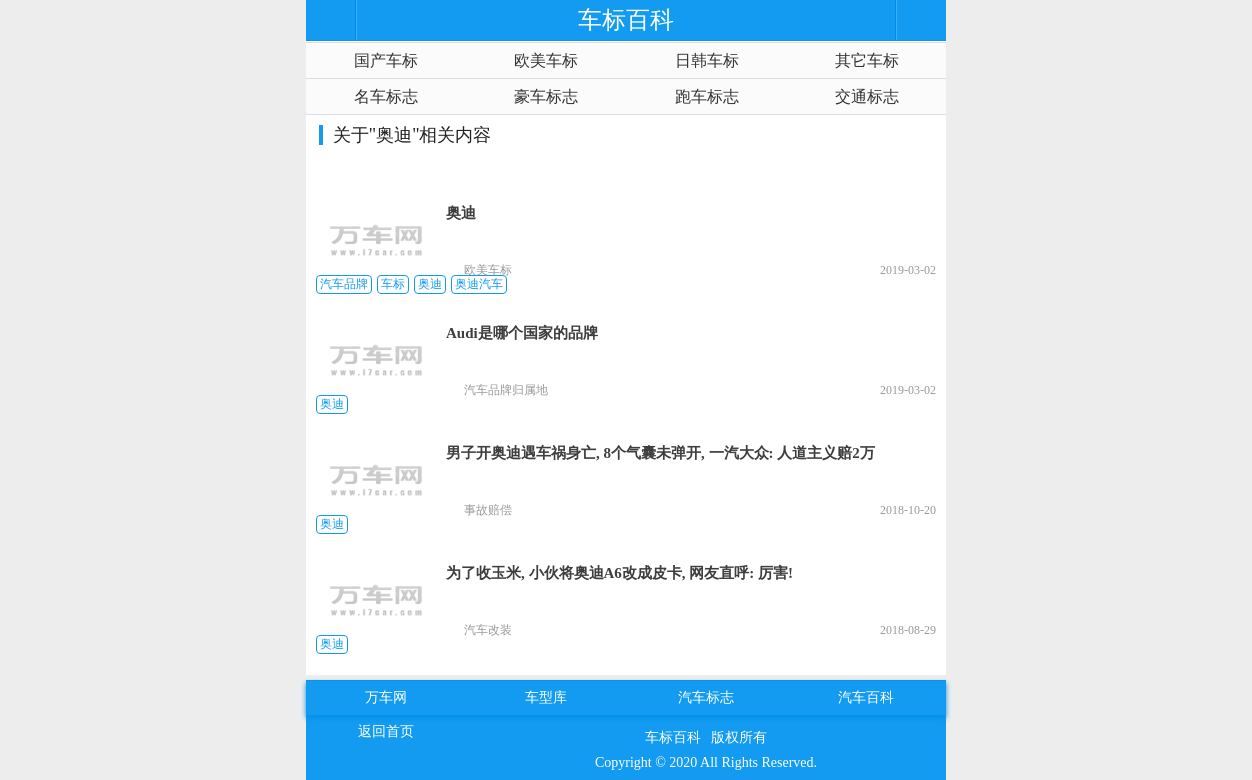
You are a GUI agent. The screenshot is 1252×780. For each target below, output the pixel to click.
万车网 (386, 697)
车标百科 (673, 737)
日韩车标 (707, 60)
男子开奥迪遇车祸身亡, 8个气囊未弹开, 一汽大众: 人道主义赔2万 (660, 453)
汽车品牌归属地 (506, 390)
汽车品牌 (344, 284)
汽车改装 (488, 630)
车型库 (546, 697)
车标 (393, 284)
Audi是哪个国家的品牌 (522, 333)
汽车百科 (866, 697)
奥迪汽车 (479, 284)
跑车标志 (707, 96)
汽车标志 (706, 697)
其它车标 (867, 60)
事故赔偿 (488, 510)
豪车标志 (546, 96)
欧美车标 (546, 60)
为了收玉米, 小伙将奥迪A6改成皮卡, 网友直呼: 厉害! (619, 573)
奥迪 (461, 213)
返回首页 (386, 731)
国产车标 (386, 60)
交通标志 (867, 96)
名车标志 (386, 96)
